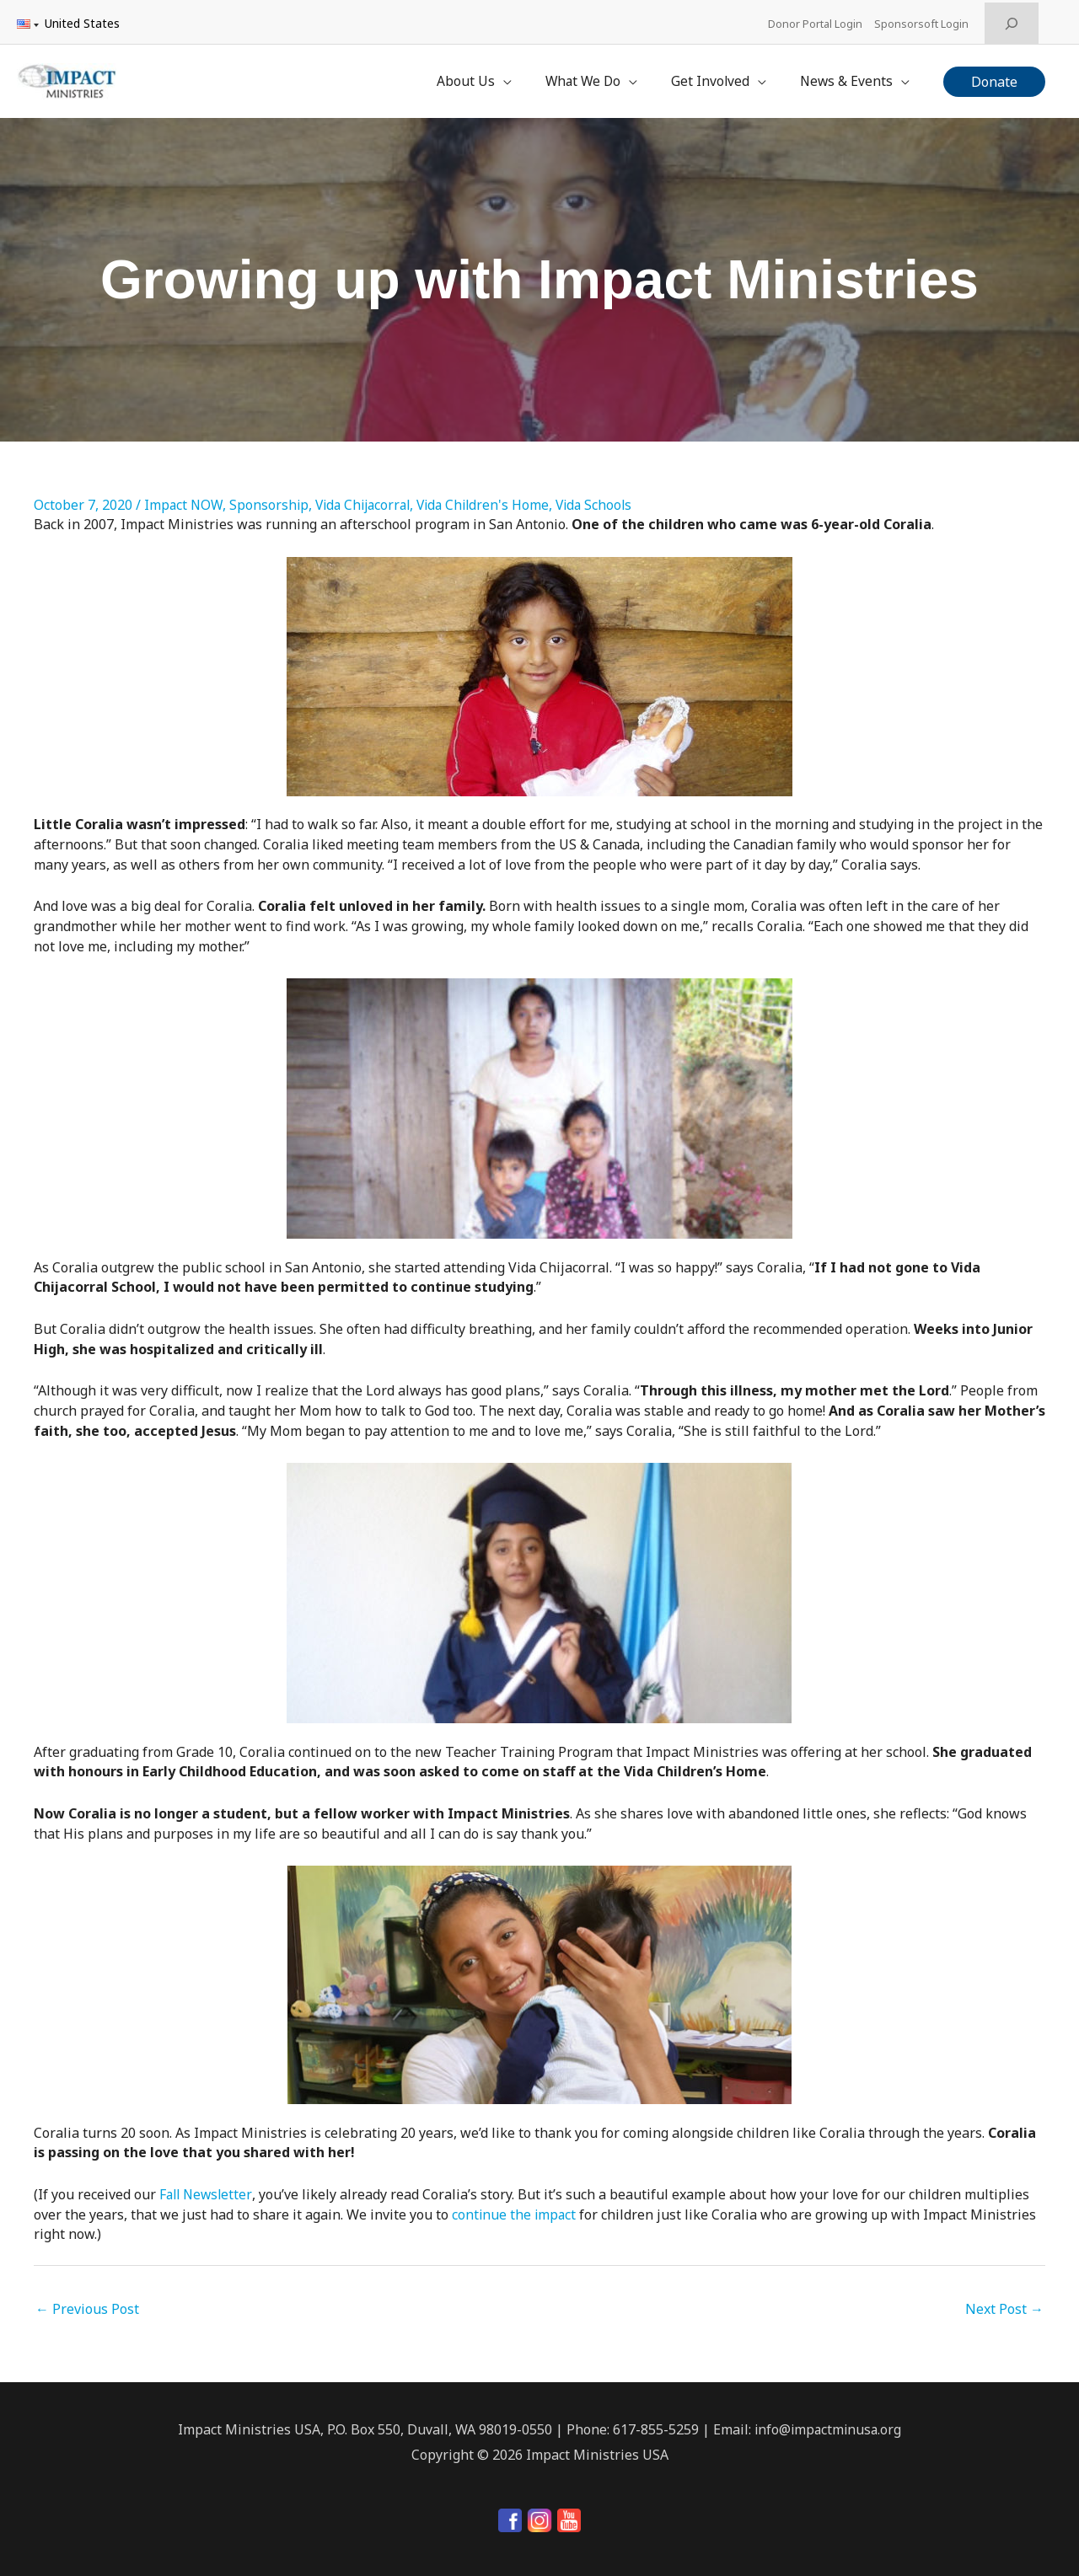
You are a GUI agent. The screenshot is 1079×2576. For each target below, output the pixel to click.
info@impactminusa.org (828, 2423)
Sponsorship (271, 497)
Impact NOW (184, 497)
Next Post (1004, 2303)
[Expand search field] (1012, 21)
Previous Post (87, 2303)
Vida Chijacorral (368, 497)
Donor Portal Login (816, 21)
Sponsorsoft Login (924, 21)
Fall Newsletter (207, 2187)
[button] (994, 77)
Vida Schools (608, 497)
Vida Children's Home (494, 497)
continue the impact (515, 2207)
